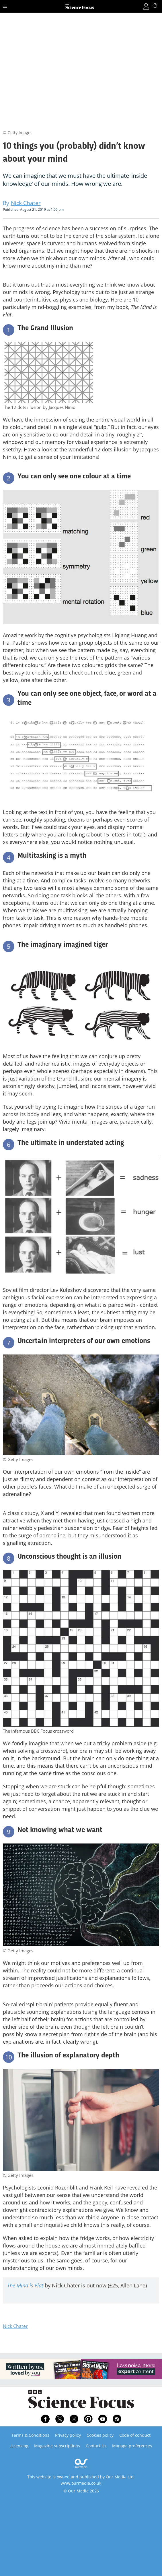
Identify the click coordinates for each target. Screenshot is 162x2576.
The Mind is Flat (25, 2285)
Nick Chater (15, 2326)
